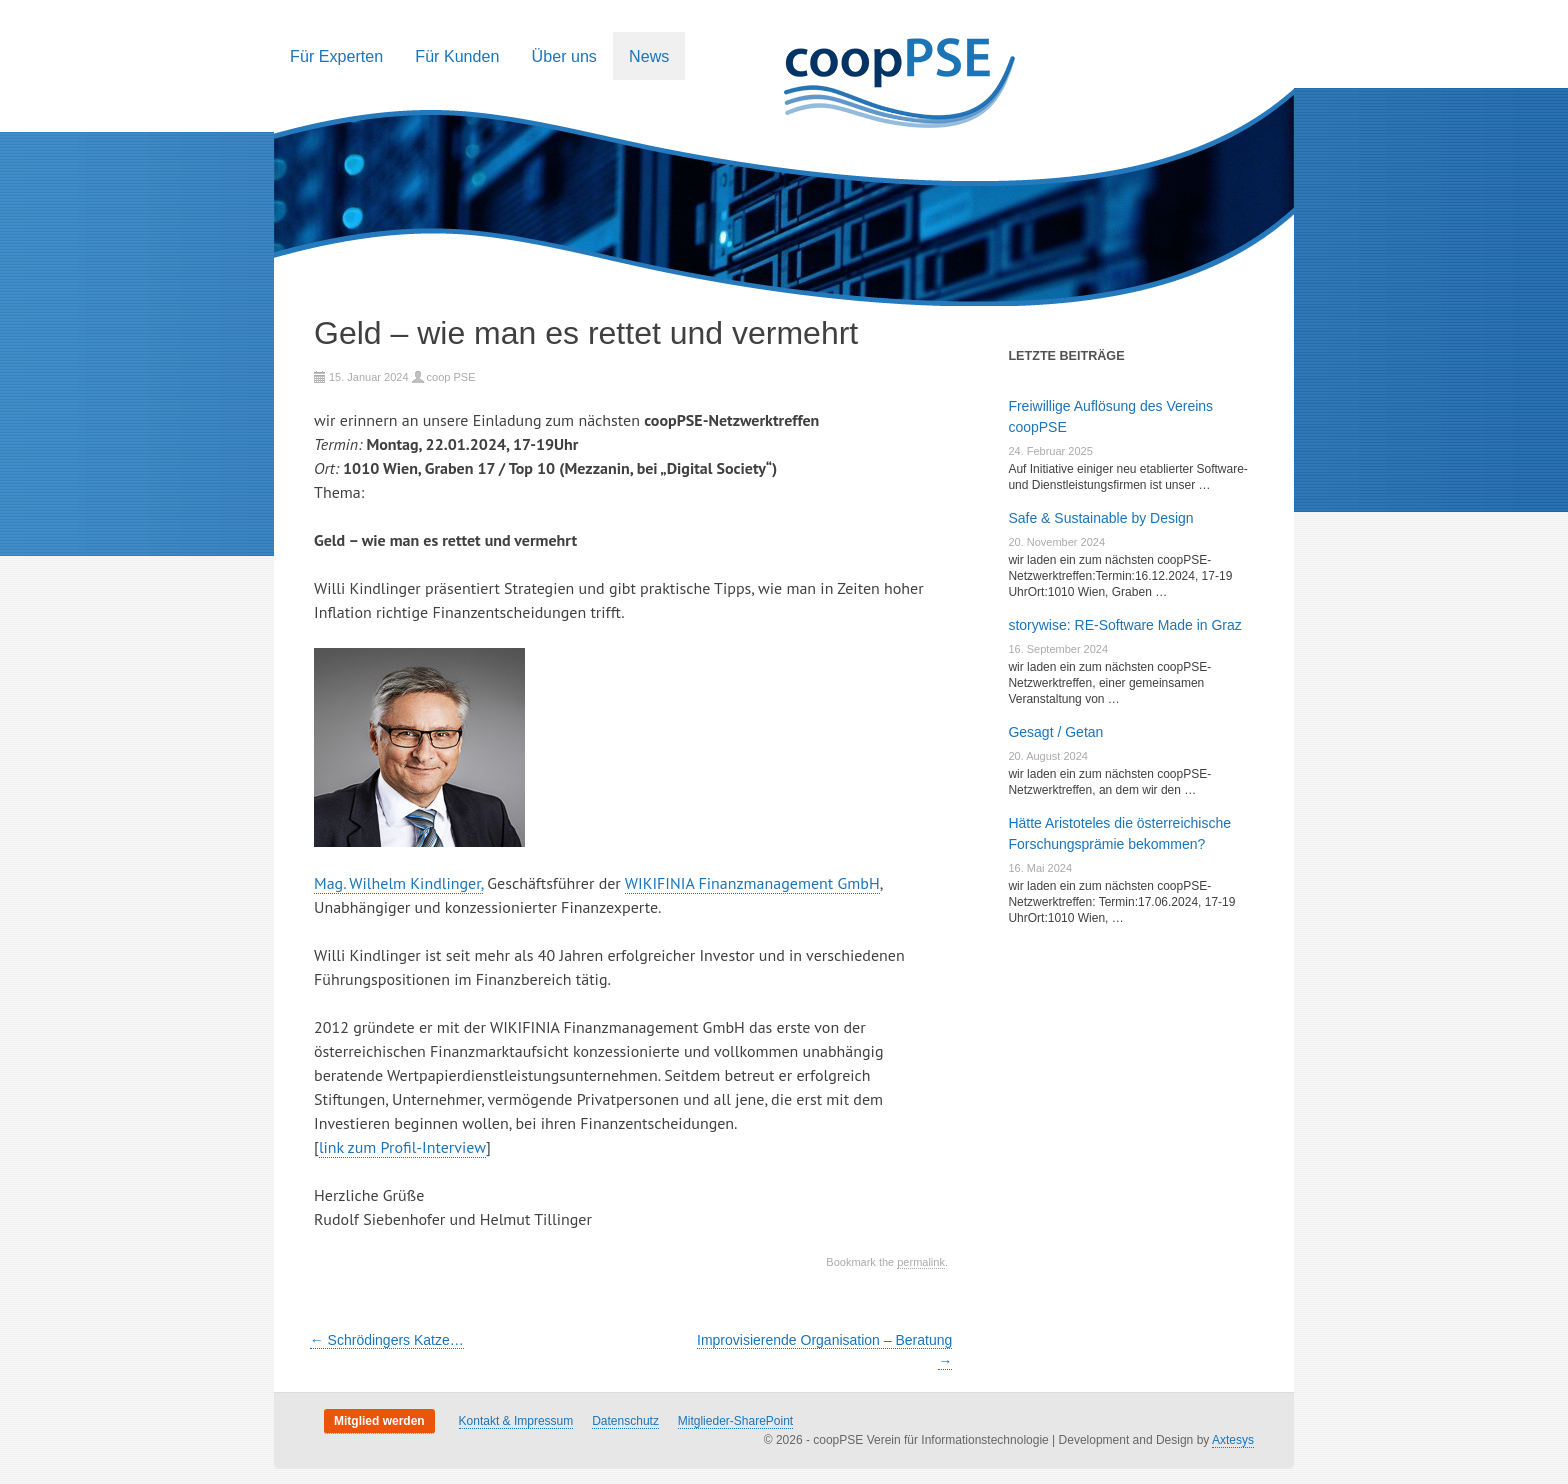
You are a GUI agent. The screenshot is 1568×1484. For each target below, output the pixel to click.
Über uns (564, 56)
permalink (921, 1262)
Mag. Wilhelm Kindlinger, (398, 883)
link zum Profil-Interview (402, 1147)
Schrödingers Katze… (387, 1340)
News (649, 56)
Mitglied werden (379, 1421)
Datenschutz (625, 1421)
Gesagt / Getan (1055, 732)
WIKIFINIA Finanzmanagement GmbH (752, 883)
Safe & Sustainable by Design (1100, 518)
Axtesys (1233, 1440)
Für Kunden (457, 56)
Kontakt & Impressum (516, 1421)
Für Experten (336, 56)
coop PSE (451, 377)
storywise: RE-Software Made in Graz (1124, 625)
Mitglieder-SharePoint (735, 1421)
